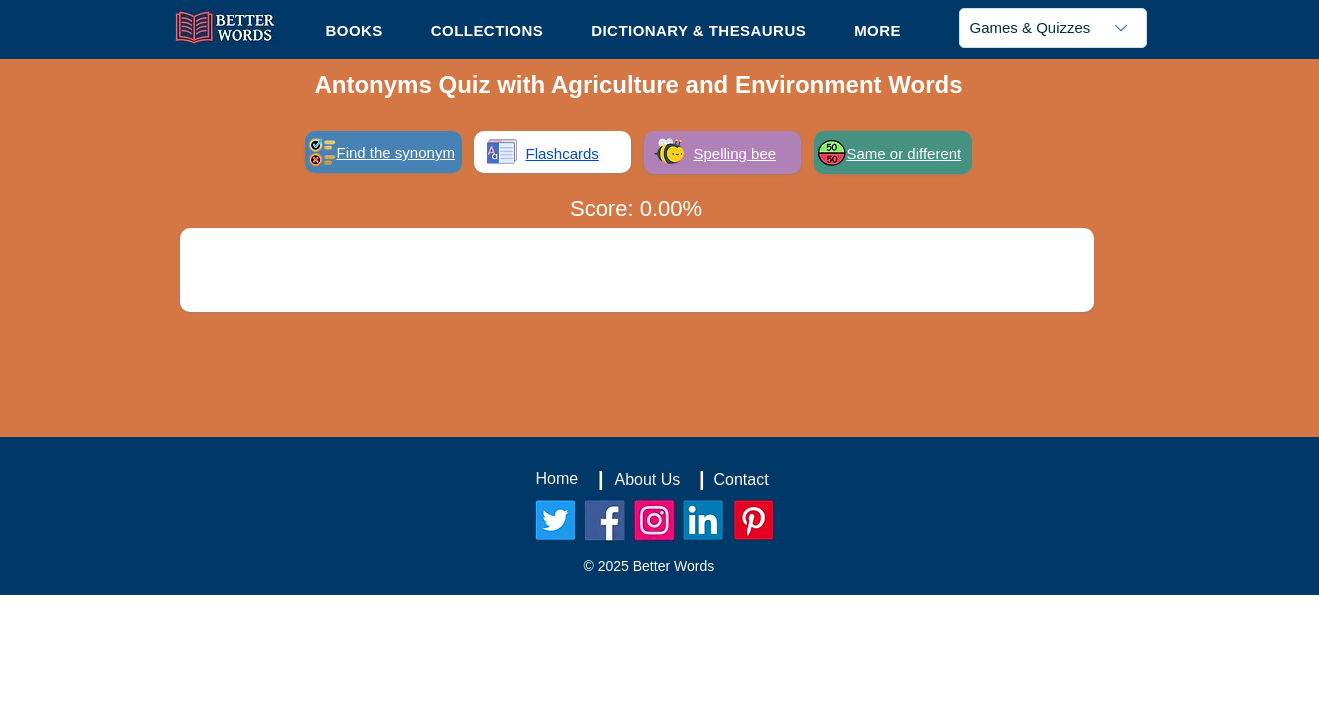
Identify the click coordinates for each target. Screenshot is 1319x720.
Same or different (904, 153)
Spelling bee (735, 153)
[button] (877, 30)
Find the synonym (396, 152)
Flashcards (562, 153)
